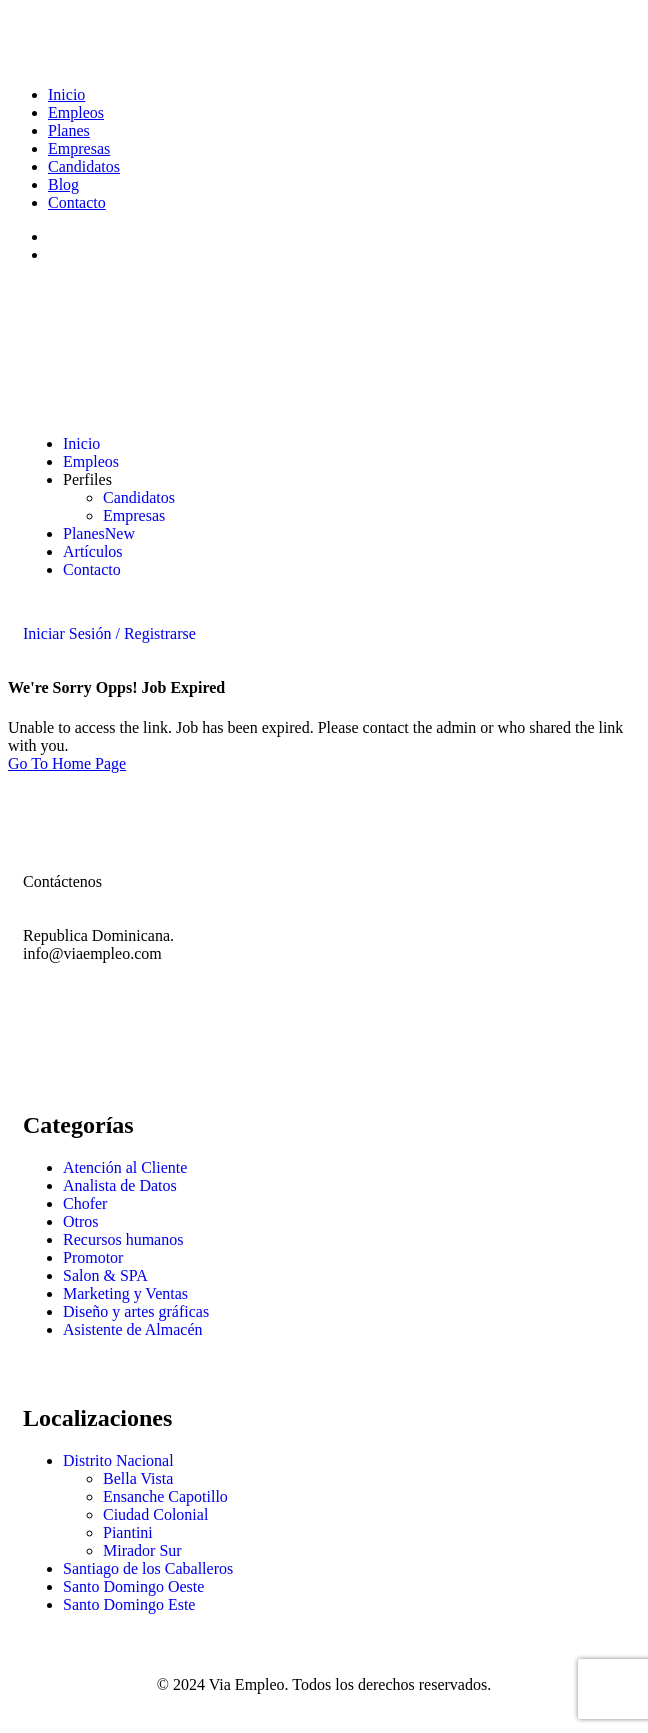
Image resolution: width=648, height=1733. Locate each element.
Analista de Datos (120, 1185)
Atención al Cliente (125, 1167)
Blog (63, 184)
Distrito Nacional (118, 1460)
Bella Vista (138, 1478)
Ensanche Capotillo (165, 1496)
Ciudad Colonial (155, 1514)
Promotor (93, 1257)
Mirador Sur (142, 1550)
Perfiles (87, 479)
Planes (69, 130)
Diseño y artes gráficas (136, 1311)
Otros (81, 1221)
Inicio (66, 94)
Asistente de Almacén (133, 1329)
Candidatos (84, 166)
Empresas (79, 148)
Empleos (76, 112)
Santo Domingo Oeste (133, 1586)
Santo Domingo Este (129, 1604)
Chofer (85, 1203)
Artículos (93, 551)
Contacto (77, 202)
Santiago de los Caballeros (148, 1568)
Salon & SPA (105, 1275)
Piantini (128, 1532)
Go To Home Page (67, 763)
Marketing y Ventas (125, 1293)
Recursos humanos (123, 1239)
